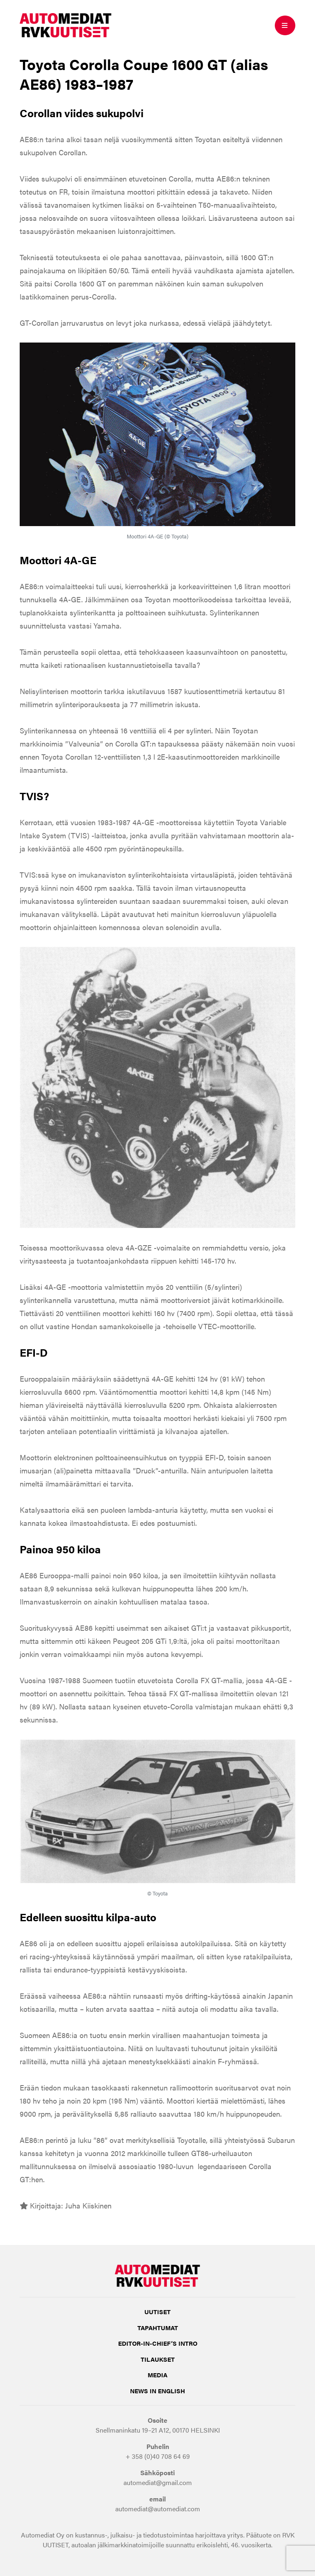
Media (157, 2374)
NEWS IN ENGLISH (157, 2390)
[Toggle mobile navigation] (285, 25)
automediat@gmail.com (157, 2482)
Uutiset (157, 2311)
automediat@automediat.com (157, 2508)
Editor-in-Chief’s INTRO (157, 2343)
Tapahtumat (157, 2327)
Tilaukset (158, 2359)
